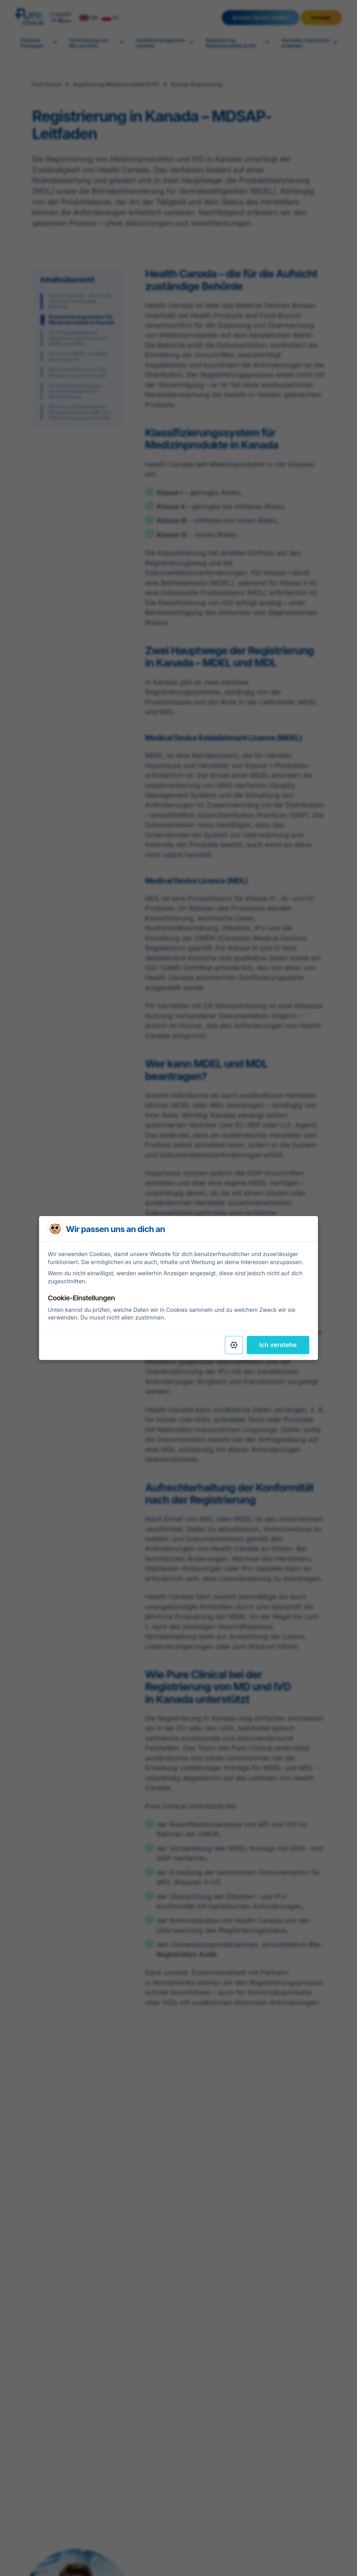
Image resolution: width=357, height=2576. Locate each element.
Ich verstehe (278, 1344)
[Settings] (234, 1345)
